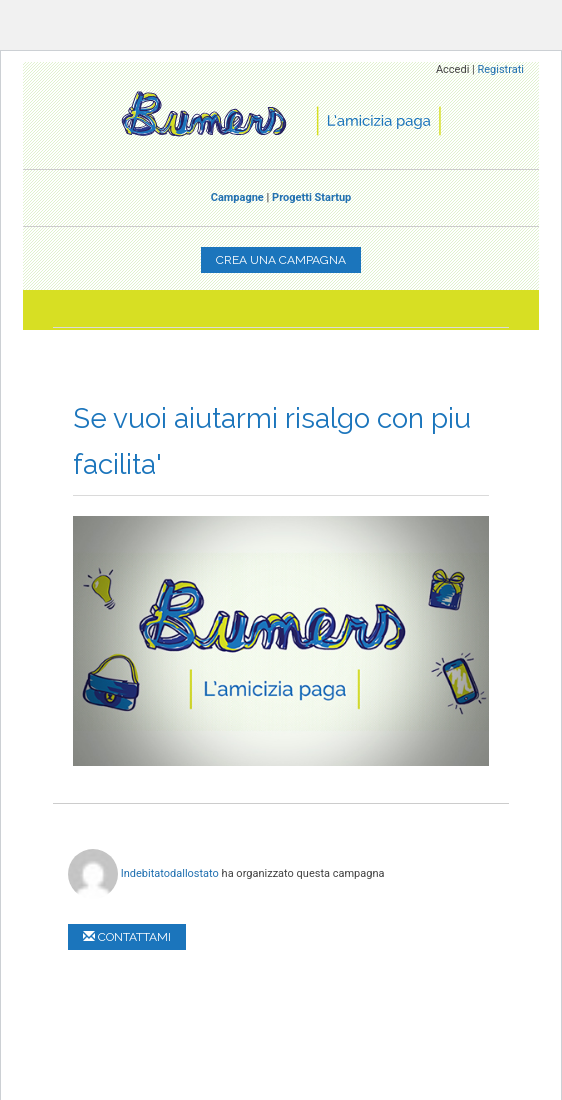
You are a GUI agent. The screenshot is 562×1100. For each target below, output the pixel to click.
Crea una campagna (281, 260)
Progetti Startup (311, 197)
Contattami (127, 937)
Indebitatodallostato (170, 872)
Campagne (237, 197)
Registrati (500, 69)
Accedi (452, 69)
